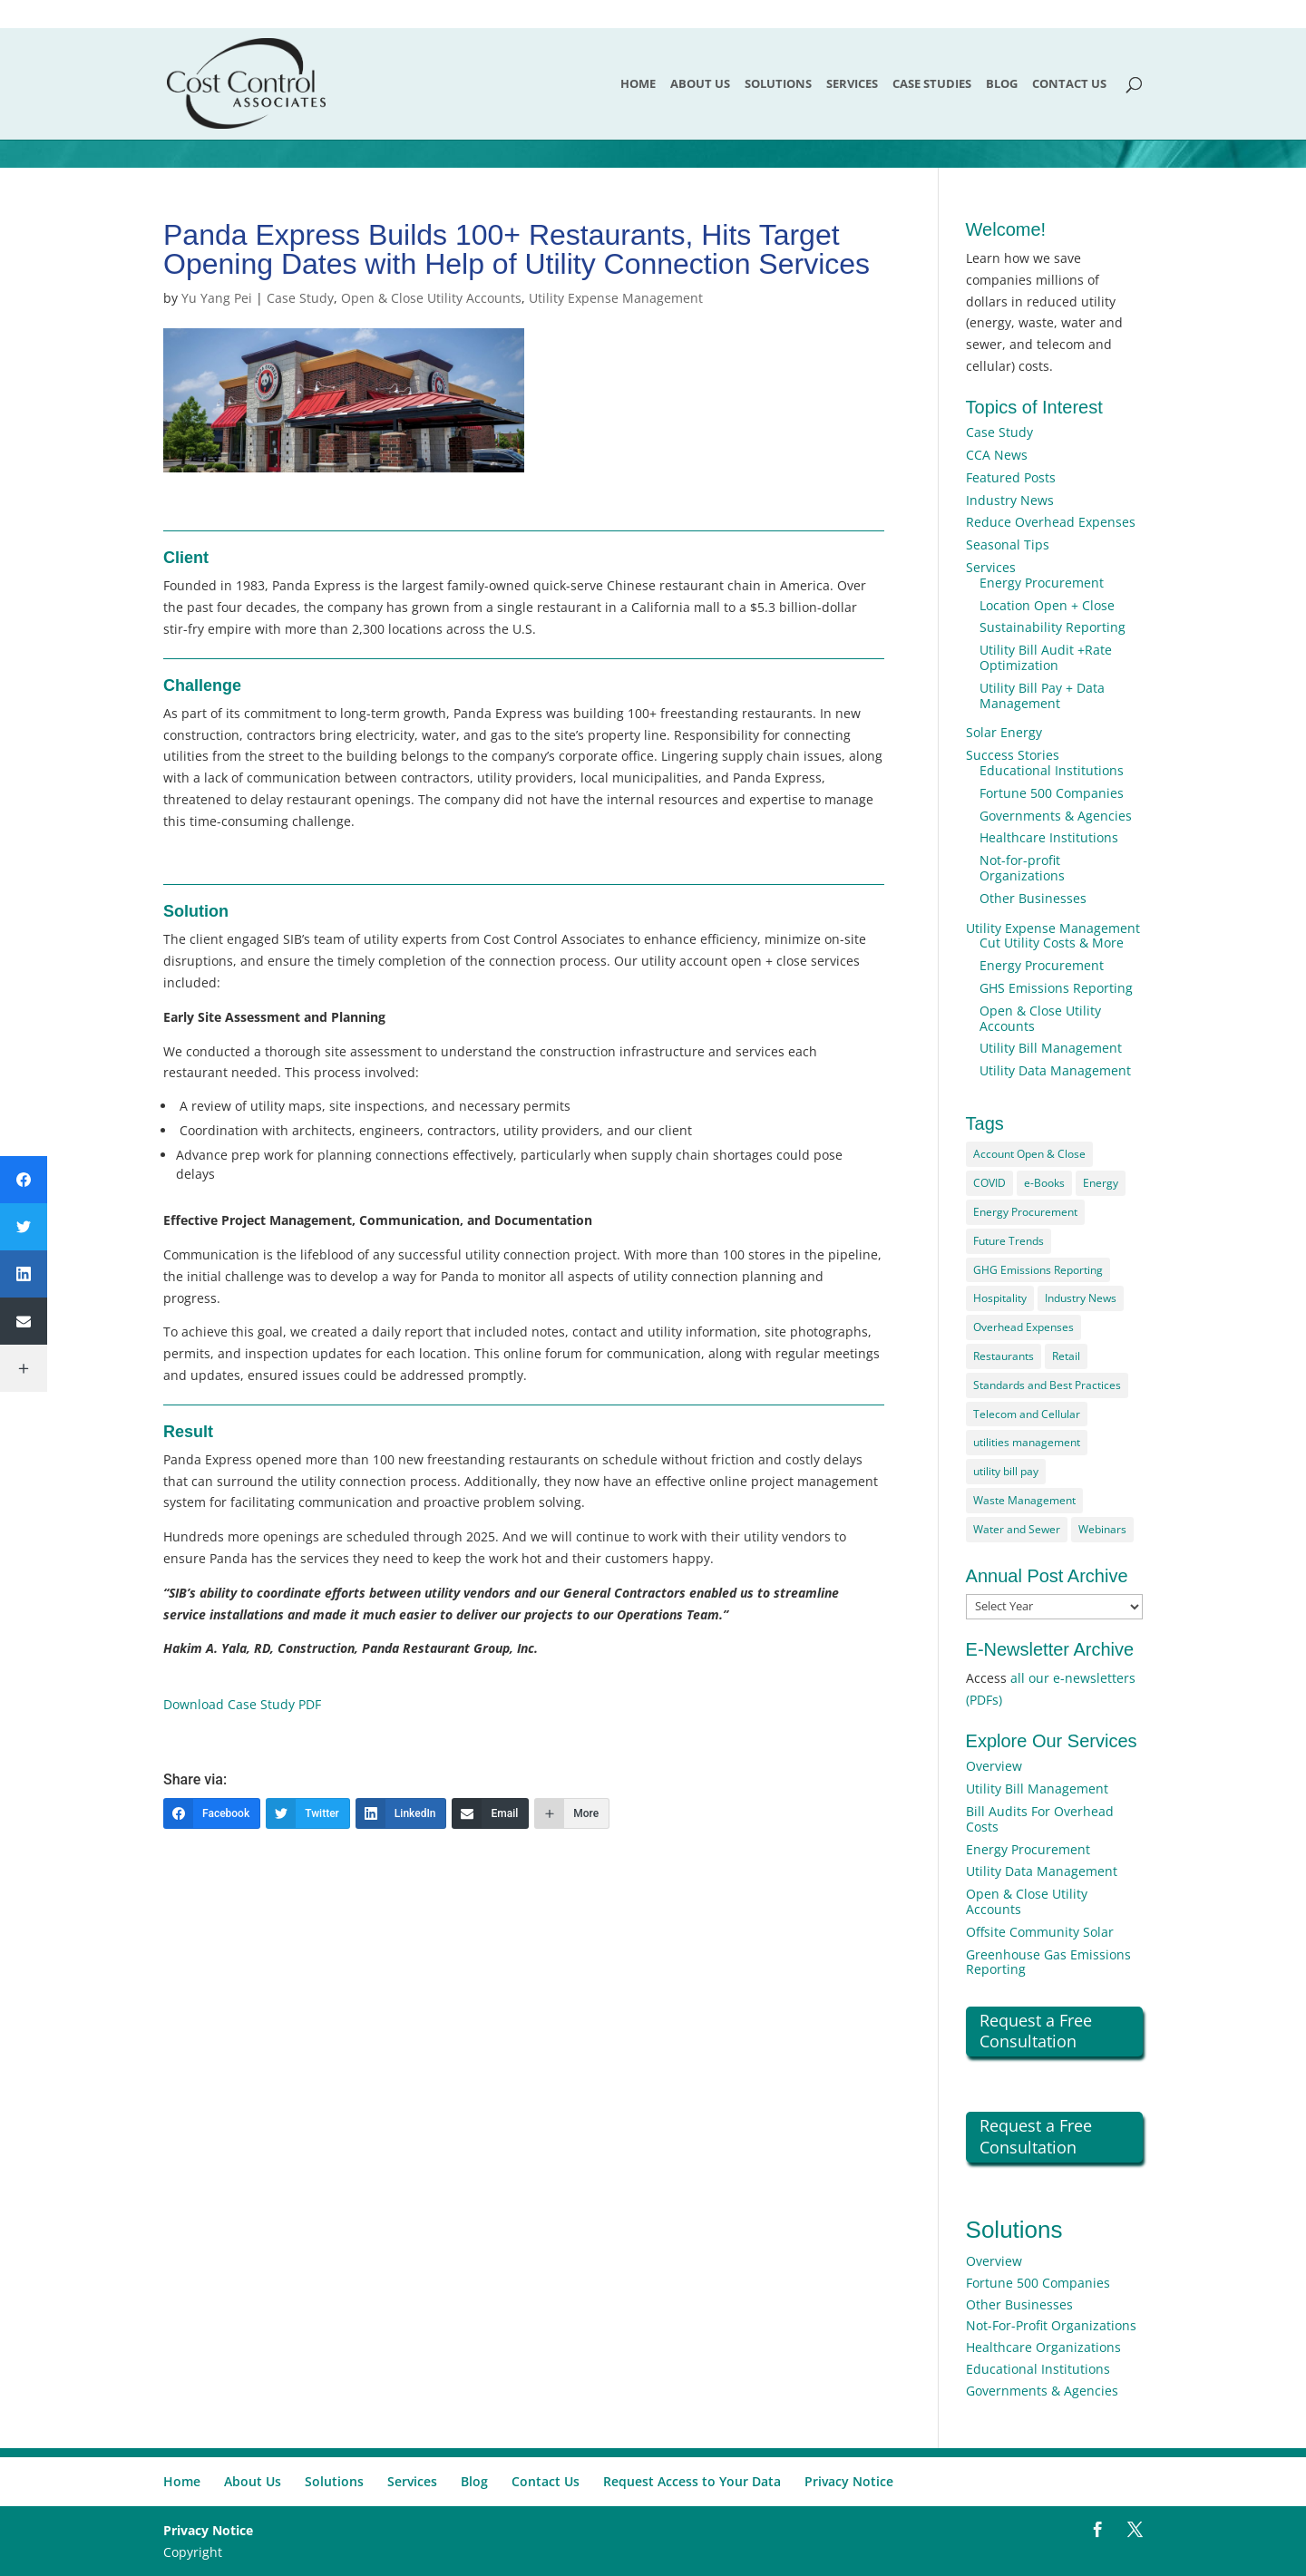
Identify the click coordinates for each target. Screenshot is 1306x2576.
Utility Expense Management (616, 297)
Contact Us (1069, 84)
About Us (700, 84)
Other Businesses (1033, 898)
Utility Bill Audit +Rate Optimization (1046, 657)
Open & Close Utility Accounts (431, 297)
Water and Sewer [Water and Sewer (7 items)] (1016, 1529)
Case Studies (931, 84)
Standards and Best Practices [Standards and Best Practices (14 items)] (1047, 1385)
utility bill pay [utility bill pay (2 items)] (1005, 1471)
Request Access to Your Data (692, 2481)
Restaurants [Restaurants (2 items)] (1003, 1356)
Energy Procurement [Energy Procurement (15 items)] (1025, 1212)
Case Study (300, 297)
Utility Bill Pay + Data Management (1042, 695)
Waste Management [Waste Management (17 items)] (1024, 1500)
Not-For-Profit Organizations (1051, 2325)
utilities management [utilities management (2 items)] (1026, 1442)
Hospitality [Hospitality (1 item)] (1000, 1298)
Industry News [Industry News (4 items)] (1080, 1298)
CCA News (997, 454)
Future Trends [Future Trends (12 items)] (1008, 1241)
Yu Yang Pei (216, 297)
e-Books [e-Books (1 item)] (1044, 1183)
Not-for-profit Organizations (1022, 867)
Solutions (778, 84)
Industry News (1010, 500)
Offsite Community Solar (1040, 1931)
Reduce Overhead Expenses (1050, 521)
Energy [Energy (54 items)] (1100, 1183)
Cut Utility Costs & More (1052, 942)
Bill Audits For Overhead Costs (1040, 1819)
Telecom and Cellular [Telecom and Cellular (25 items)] (1026, 1414)
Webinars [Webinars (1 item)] (1102, 1529)
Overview (994, 1765)
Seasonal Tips (1007, 544)
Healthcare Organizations (1043, 2347)
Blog (1002, 84)
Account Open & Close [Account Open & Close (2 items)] (1029, 1154)
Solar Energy (1004, 732)
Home (638, 84)
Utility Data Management (1055, 1070)
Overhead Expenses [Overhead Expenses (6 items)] (1023, 1327)
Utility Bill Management (1051, 1047)
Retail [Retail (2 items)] (1066, 1356)
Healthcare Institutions (1049, 837)
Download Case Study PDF (242, 1704)
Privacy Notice (848, 2481)
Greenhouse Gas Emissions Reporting (1048, 1962)
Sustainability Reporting (1053, 627)
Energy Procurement (1042, 582)
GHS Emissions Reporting (1056, 987)
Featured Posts (1011, 477)
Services (852, 84)
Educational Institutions (1052, 770)
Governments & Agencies (1056, 815)
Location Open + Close (1047, 605)
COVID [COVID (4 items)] (989, 1183)
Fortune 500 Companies (1052, 793)
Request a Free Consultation (1036, 2031)
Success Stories (1012, 754)
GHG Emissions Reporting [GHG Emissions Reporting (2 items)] (1038, 1270)
